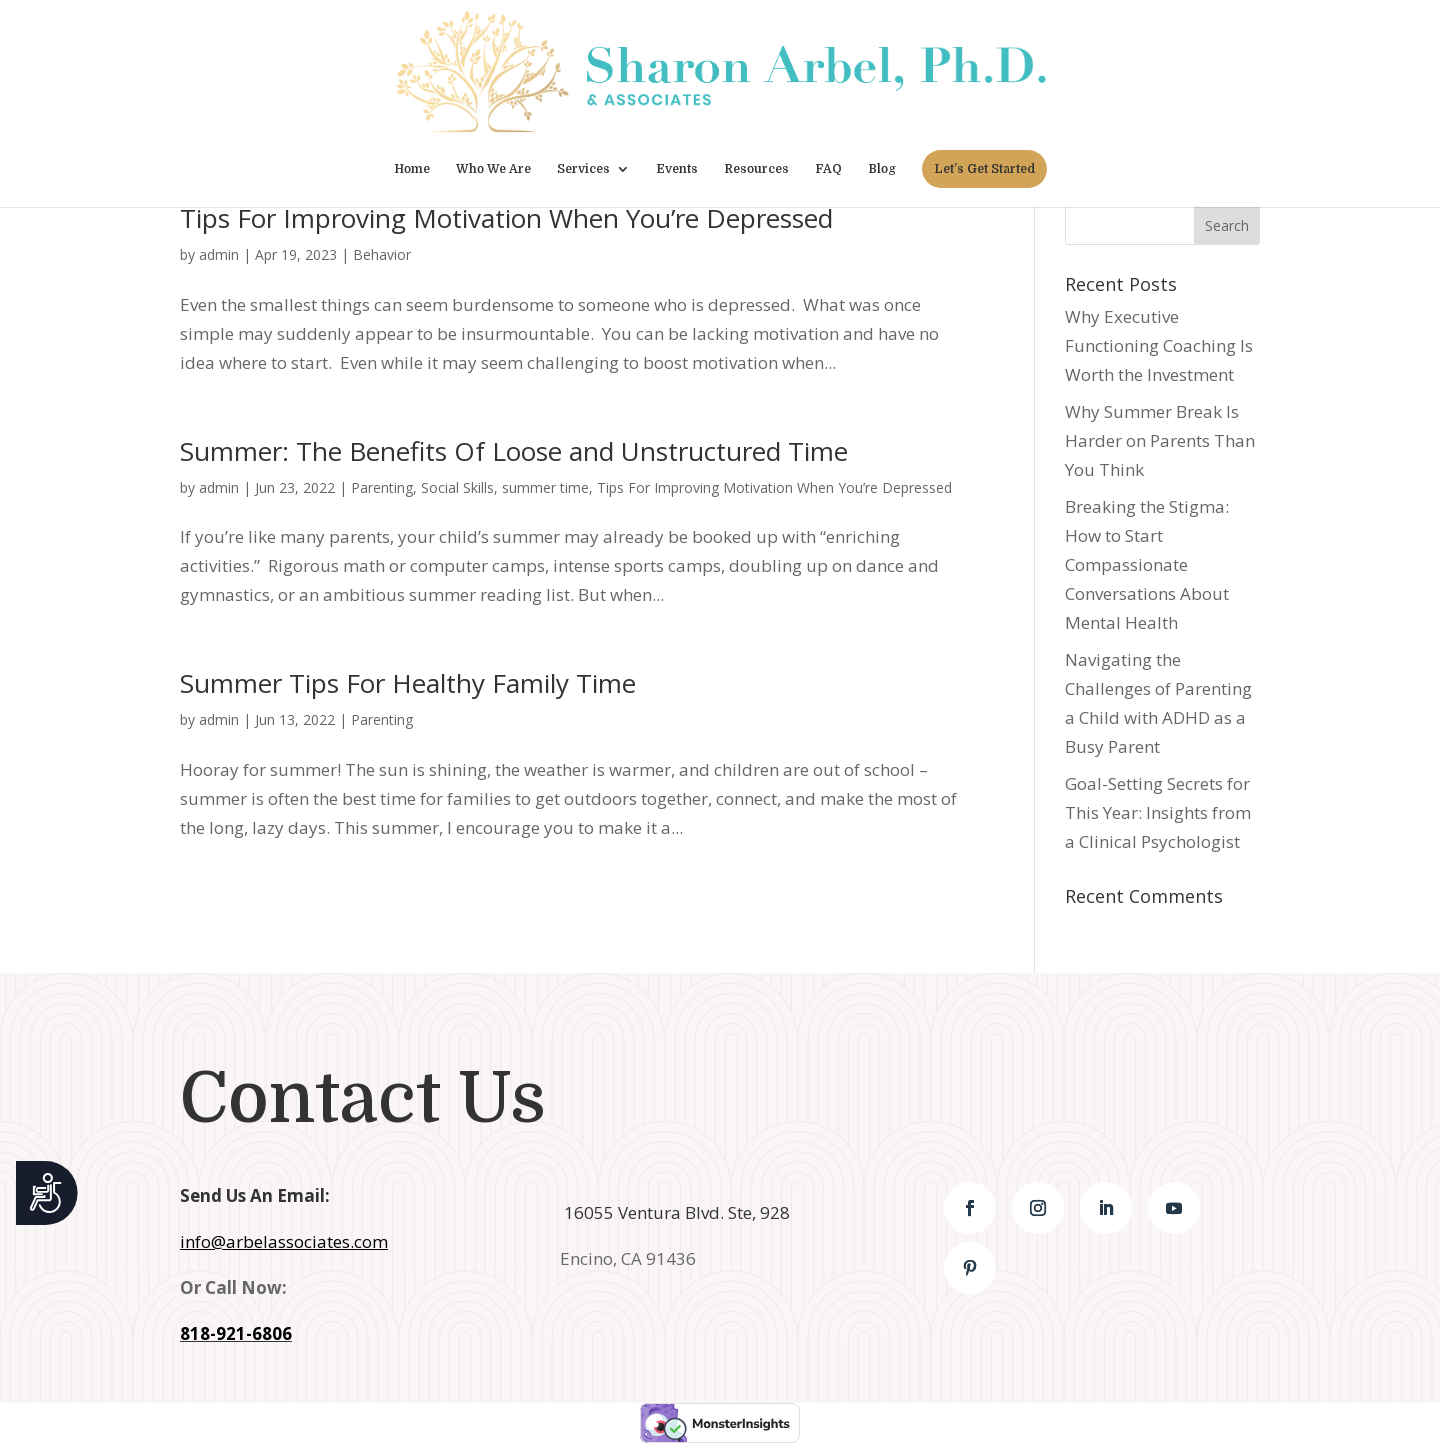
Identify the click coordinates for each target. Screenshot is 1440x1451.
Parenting (382, 487)
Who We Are (493, 169)
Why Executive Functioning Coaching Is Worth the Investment (1159, 345)
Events (677, 169)
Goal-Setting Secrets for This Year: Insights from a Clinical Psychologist (1158, 812)
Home (412, 169)
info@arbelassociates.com (284, 1241)
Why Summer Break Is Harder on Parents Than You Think (1160, 440)
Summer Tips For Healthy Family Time (408, 683)
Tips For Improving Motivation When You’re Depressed (506, 218)
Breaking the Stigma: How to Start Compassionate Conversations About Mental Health (1147, 564)
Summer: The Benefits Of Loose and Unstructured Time (514, 451)
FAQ (828, 169)
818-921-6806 (236, 1333)
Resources (756, 169)
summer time (545, 487)
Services (583, 169)
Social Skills (457, 487)
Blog (882, 169)
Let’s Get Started (984, 169)
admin (219, 254)
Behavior (382, 254)
